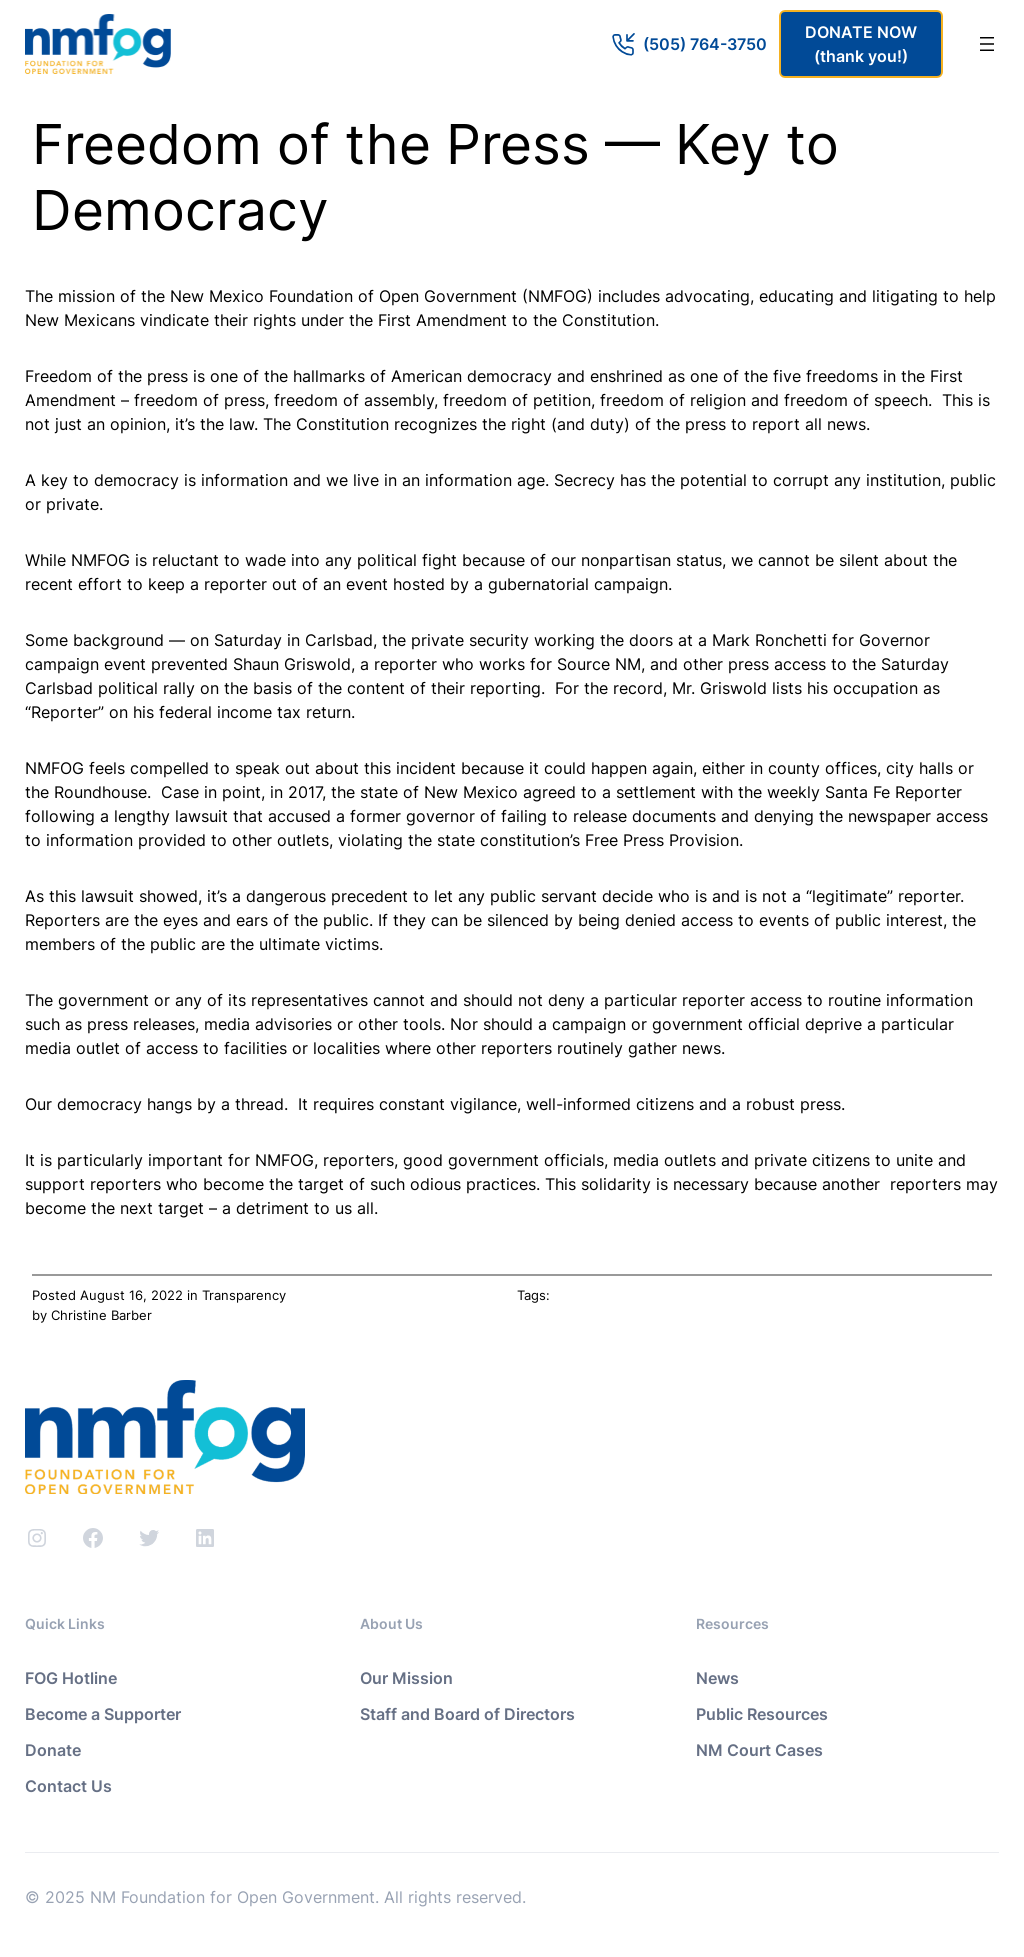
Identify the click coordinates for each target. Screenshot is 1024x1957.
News (717, 1678)
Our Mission (406, 1678)
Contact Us (68, 1786)
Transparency (244, 1295)
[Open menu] (987, 44)
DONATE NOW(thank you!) (861, 44)
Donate (53, 1750)
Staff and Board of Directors (467, 1714)
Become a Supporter (103, 1714)
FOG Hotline (71, 1678)
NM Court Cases (759, 1750)
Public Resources (762, 1714)
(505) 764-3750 (705, 44)
